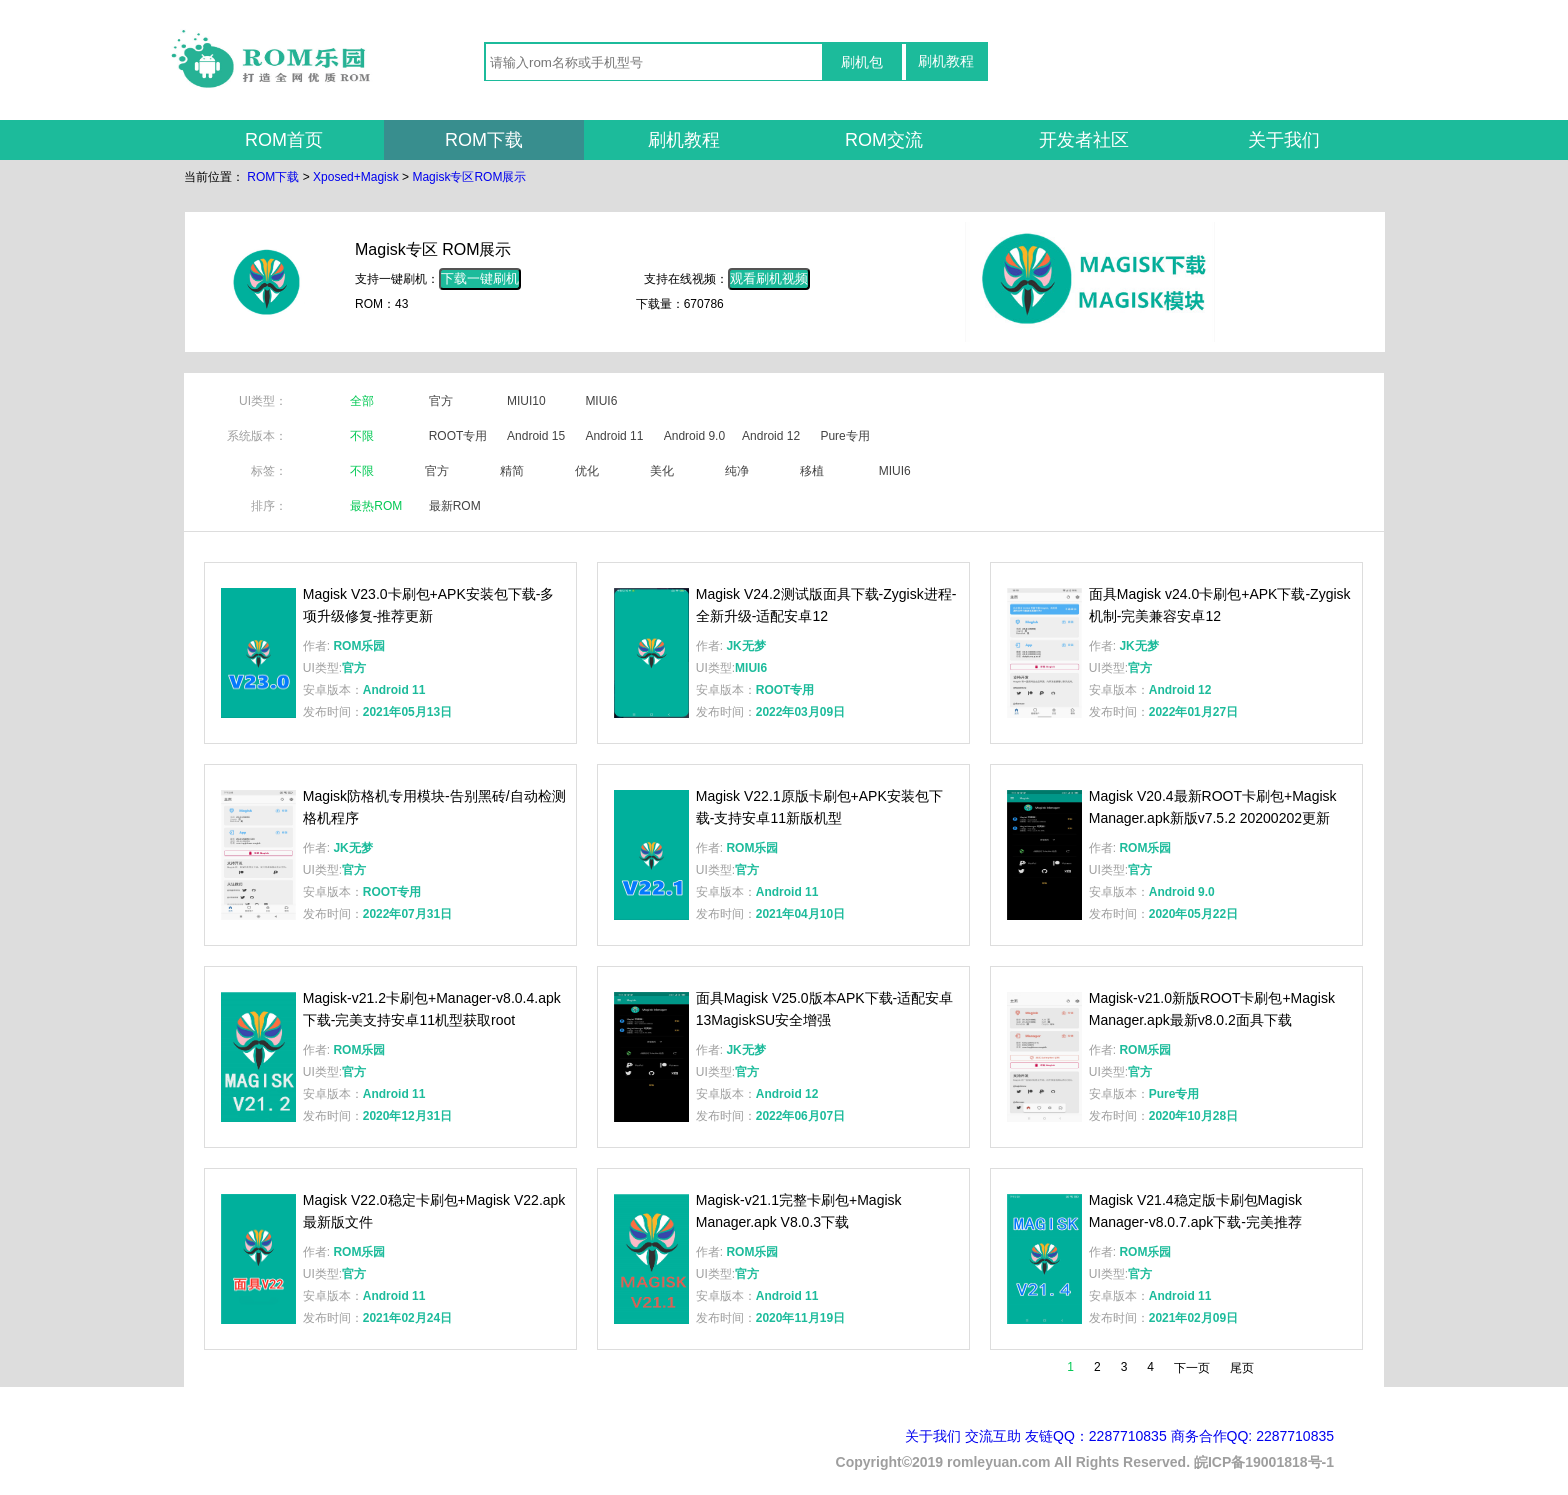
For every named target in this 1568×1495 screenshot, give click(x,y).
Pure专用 (844, 436)
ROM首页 (284, 140)
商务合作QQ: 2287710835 (1252, 1436)
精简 (512, 471)
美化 (662, 471)
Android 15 (536, 436)
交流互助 (993, 1436)
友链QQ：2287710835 (1096, 1436)
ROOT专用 (458, 436)
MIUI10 (526, 401)
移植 (812, 471)
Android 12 (771, 436)
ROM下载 (484, 140)
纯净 (737, 471)
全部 (362, 401)
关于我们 (1284, 140)
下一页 (1192, 1368)
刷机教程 (946, 61)
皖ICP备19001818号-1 (1264, 1462)
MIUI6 (601, 401)
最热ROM (376, 506)
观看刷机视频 (769, 278)
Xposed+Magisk (356, 177)
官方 (441, 401)
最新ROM (455, 506)
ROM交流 (884, 140)
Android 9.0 (694, 436)
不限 (362, 436)
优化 (587, 471)
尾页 (1242, 1368)
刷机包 (862, 62)
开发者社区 (1084, 140)
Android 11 (614, 436)
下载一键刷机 (480, 278)
